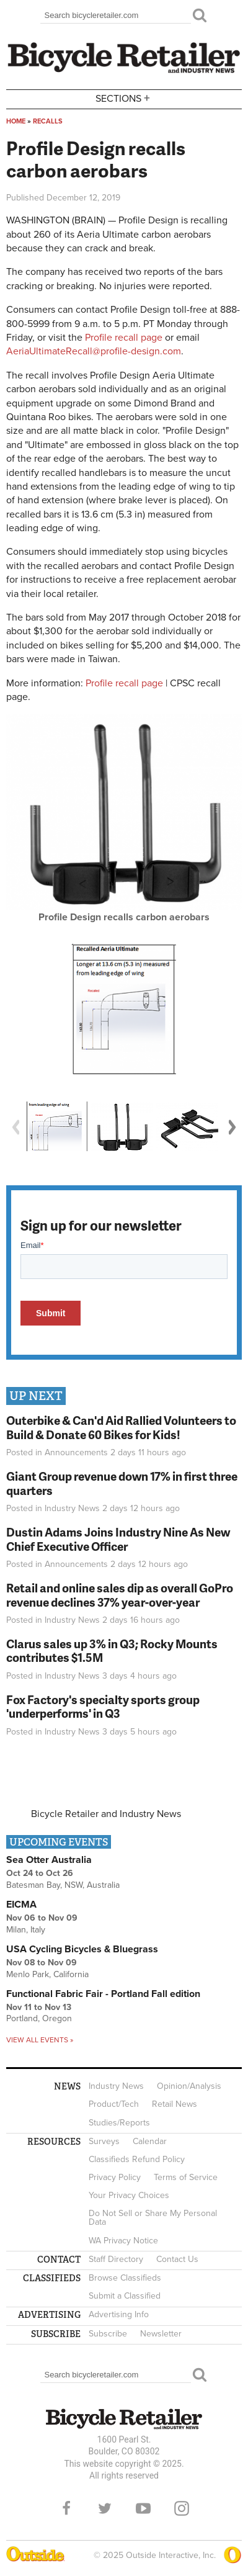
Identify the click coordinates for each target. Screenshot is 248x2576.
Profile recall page (123, 337)
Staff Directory (116, 2259)
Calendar (150, 2141)
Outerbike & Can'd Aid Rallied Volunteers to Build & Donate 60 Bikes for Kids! (121, 1427)
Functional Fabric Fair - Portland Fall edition (103, 1994)
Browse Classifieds (125, 2278)
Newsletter (161, 2333)
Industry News (72, 1508)
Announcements (76, 1452)
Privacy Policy (115, 2177)
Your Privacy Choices (129, 2195)
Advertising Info (119, 2314)
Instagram (181, 2508)
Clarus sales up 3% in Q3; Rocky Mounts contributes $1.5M (112, 1650)
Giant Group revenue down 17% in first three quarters (121, 1483)
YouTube (143, 2508)
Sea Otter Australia (49, 1860)
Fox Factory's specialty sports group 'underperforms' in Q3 (103, 1706)
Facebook (66, 2508)
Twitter (104, 2508)
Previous (15, 1127)
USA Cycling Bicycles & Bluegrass (82, 1949)
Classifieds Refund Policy (137, 2159)
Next (232, 1127)
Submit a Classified (125, 2296)
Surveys (104, 2141)
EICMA (21, 1904)
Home (15, 121)
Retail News (174, 2104)
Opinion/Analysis (189, 2086)
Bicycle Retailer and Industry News (106, 1814)
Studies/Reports (119, 2122)
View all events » (39, 2039)
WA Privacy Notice (123, 2240)
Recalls (48, 121)
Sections (124, 98)
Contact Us (177, 2259)
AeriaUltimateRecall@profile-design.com (93, 351)
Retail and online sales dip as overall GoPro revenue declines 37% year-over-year (119, 1594)
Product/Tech (114, 2104)
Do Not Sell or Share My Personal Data (153, 2217)
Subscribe (108, 2333)
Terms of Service (186, 2177)
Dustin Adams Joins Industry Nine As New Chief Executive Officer (118, 1539)
